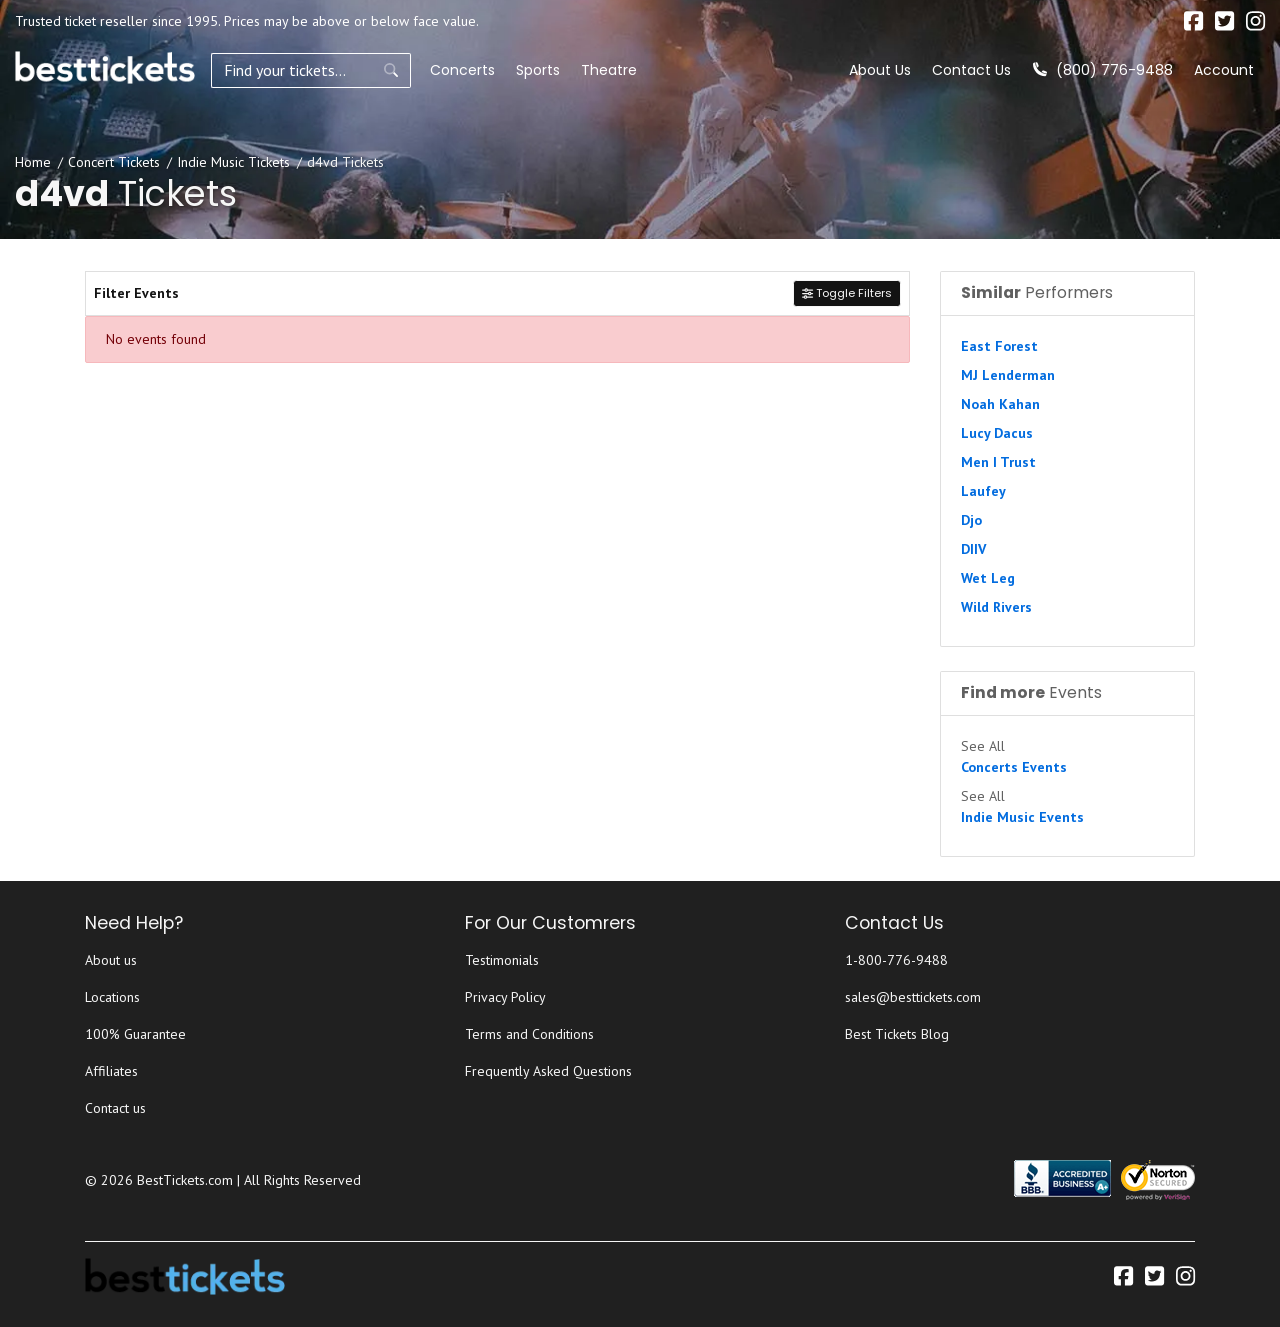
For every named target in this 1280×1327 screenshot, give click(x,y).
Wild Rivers (996, 607)
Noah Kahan (1000, 404)
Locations (112, 997)
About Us (880, 70)
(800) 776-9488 (1103, 70)
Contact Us (971, 70)
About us (111, 960)
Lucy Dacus (997, 433)
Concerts (462, 70)
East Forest (999, 346)
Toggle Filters (847, 293)
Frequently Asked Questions (548, 1071)
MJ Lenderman (1008, 375)
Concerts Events (1014, 767)
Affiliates (111, 1071)
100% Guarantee (135, 1034)
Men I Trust (998, 462)
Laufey (983, 491)
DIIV (973, 549)
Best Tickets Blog (897, 1034)
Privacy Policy (505, 997)
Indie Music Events (1022, 817)
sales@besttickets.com (913, 997)
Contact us (115, 1108)
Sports (538, 70)
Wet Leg (988, 578)
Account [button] (1224, 70)
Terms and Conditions (529, 1034)
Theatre (609, 70)
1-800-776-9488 (896, 960)
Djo (971, 520)
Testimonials (502, 960)
